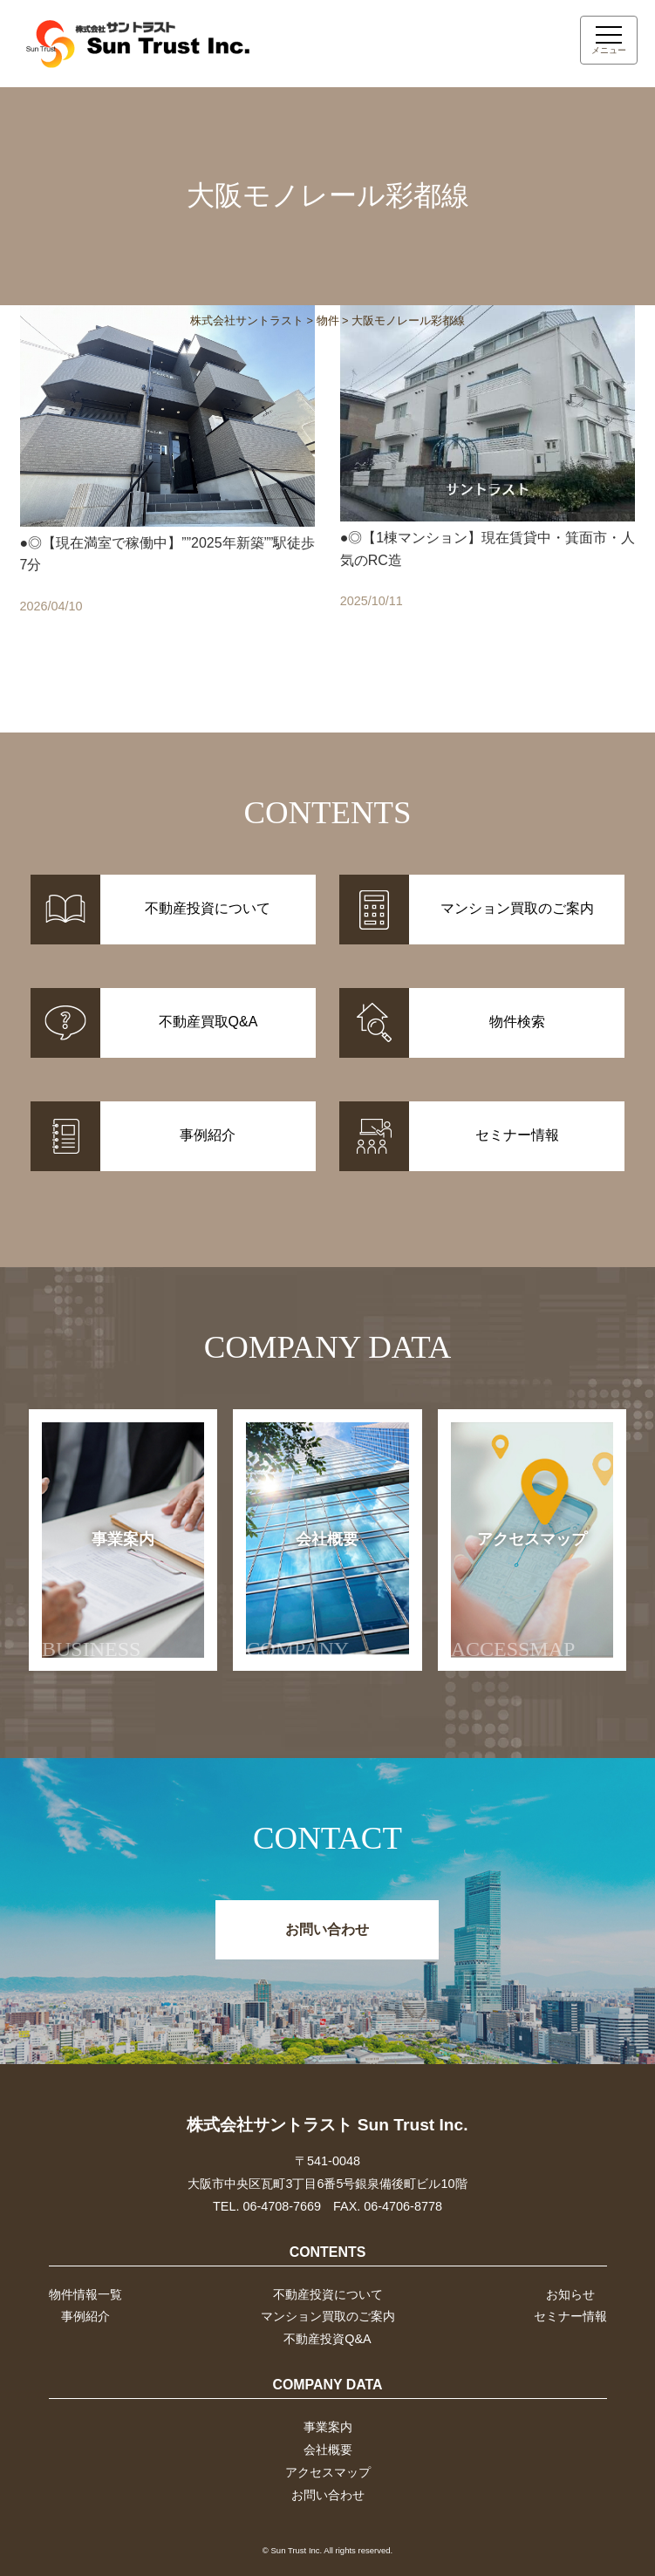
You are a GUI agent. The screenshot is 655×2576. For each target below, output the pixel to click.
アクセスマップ (519, 1595)
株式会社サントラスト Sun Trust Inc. (327, 2125)
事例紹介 (85, 2316)
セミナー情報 (570, 2316)
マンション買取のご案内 (328, 2316)
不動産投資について (328, 2294)
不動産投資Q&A (327, 2339)
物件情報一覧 (85, 2294)
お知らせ (570, 2294)
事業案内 (98, 1595)
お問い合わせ (327, 1929)
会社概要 (302, 1595)
